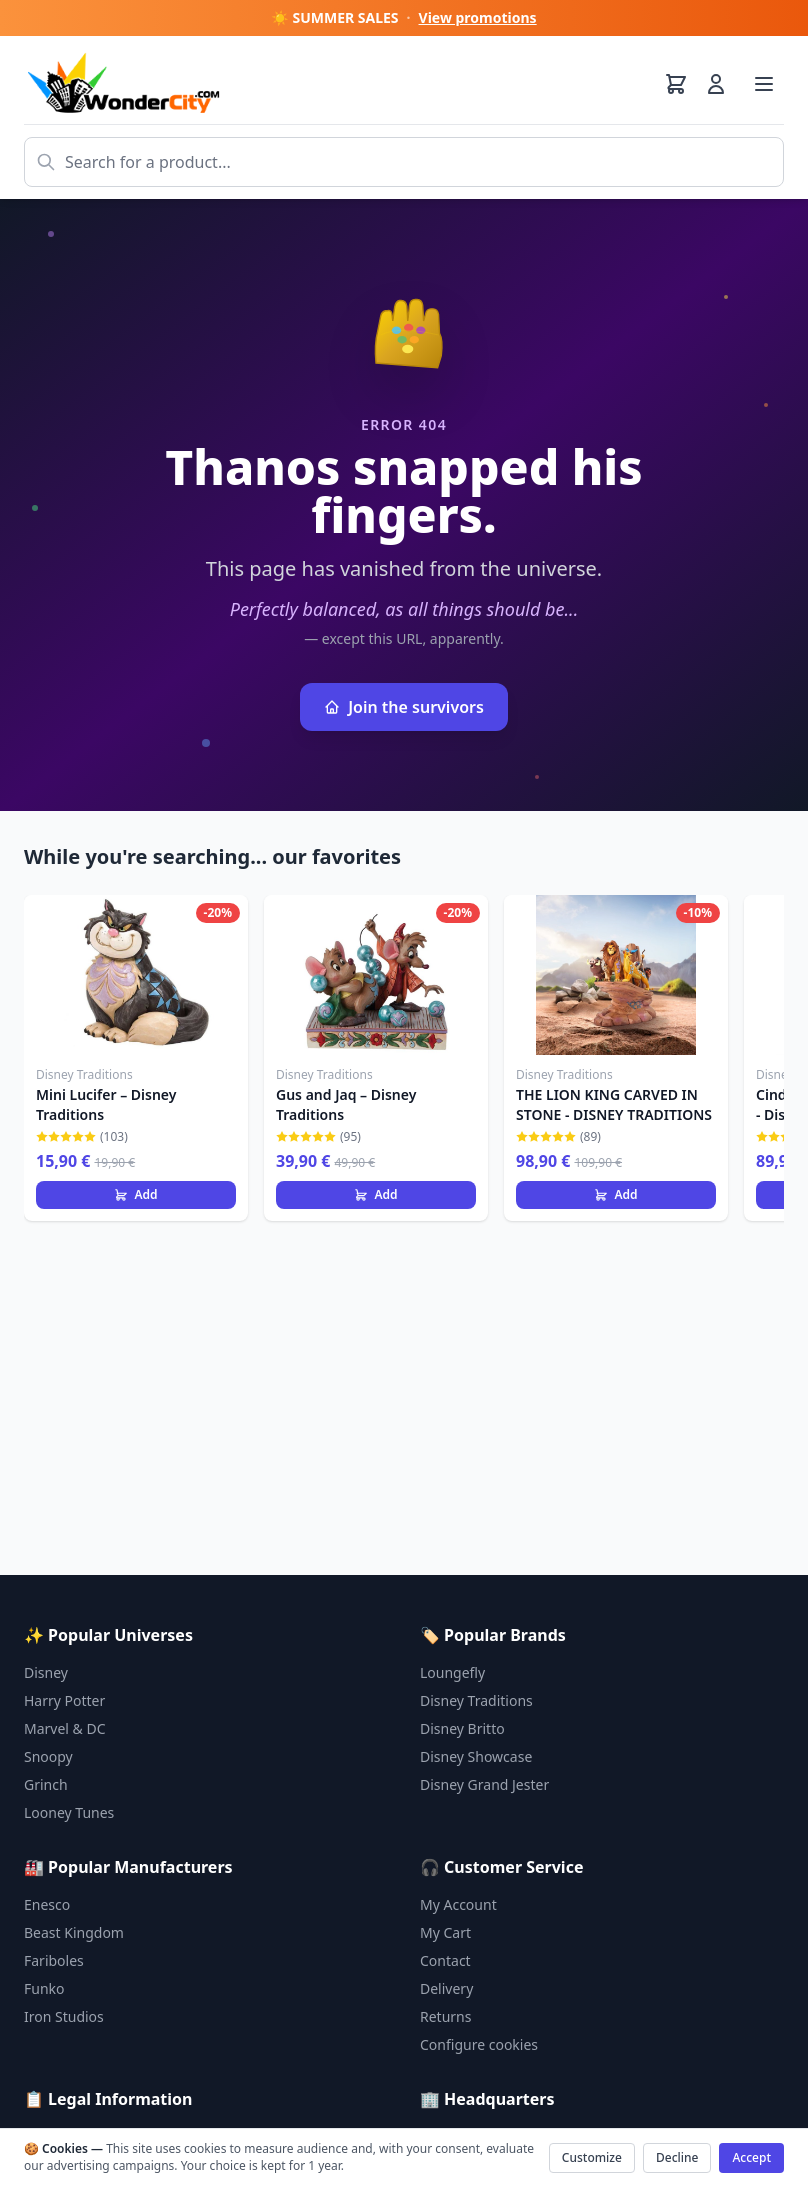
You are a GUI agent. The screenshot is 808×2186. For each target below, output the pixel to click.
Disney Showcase (476, 1756)
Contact (445, 1960)
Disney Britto (462, 1728)
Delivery (446, 1988)
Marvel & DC (65, 1728)
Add (135, 1194)
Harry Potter (64, 1700)
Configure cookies (479, 2044)
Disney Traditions (476, 1700)
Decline (677, 2157)
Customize (592, 2157)
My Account (458, 1904)
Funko (44, 1988)
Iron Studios (64, 2016)
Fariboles (54, 1960)
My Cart (445, 1932)
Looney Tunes (69, 1812)
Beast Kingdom (74, 1932)
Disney (46, 1672)
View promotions (478, 17)
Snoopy (48, 1756)
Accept (751, 2157)
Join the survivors (404, 707)
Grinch (46, 1784)
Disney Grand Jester (484, 1784)
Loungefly (452, 1672)
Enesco (47, 1904)
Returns (445, 2016)
